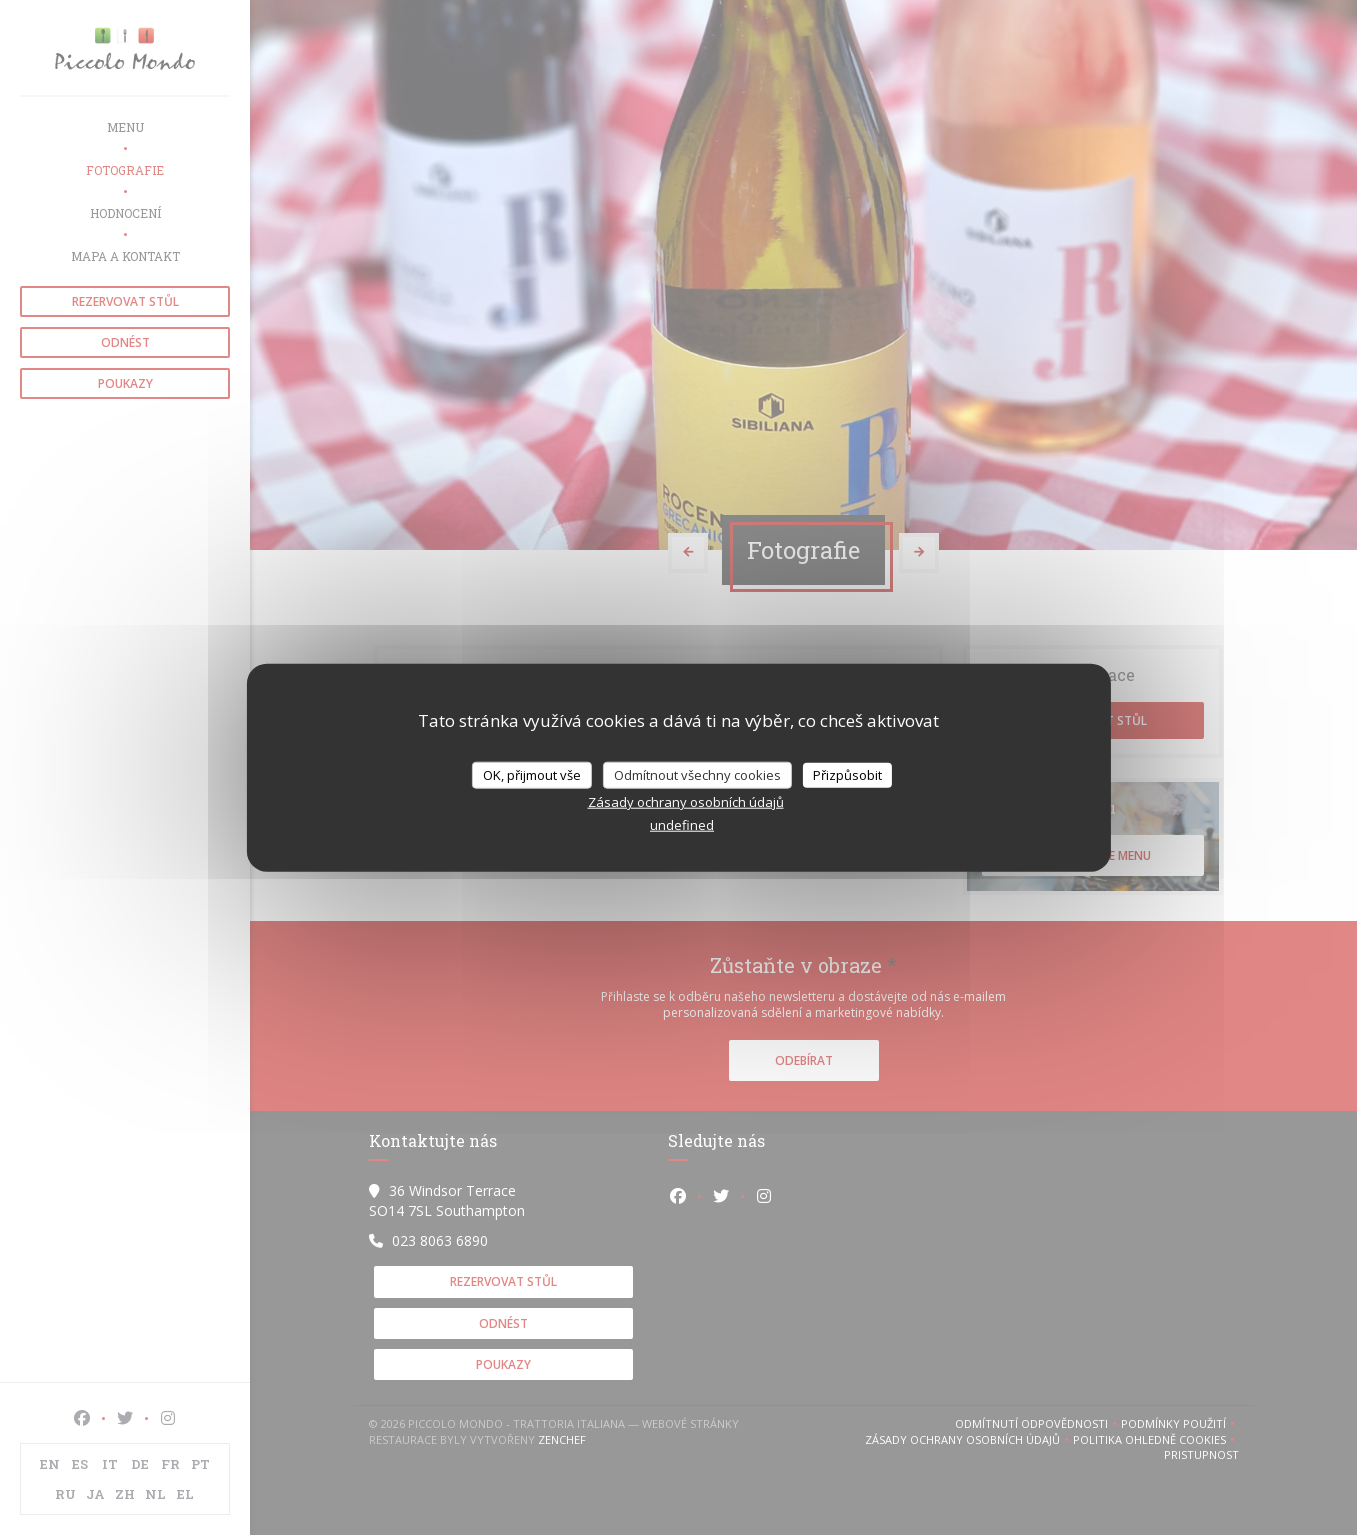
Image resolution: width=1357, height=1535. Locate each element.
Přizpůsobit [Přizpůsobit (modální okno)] (847, 774)
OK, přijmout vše (532, 774)
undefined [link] (682, 825)
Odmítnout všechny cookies (697, 774)
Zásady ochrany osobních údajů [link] (686, 802)
